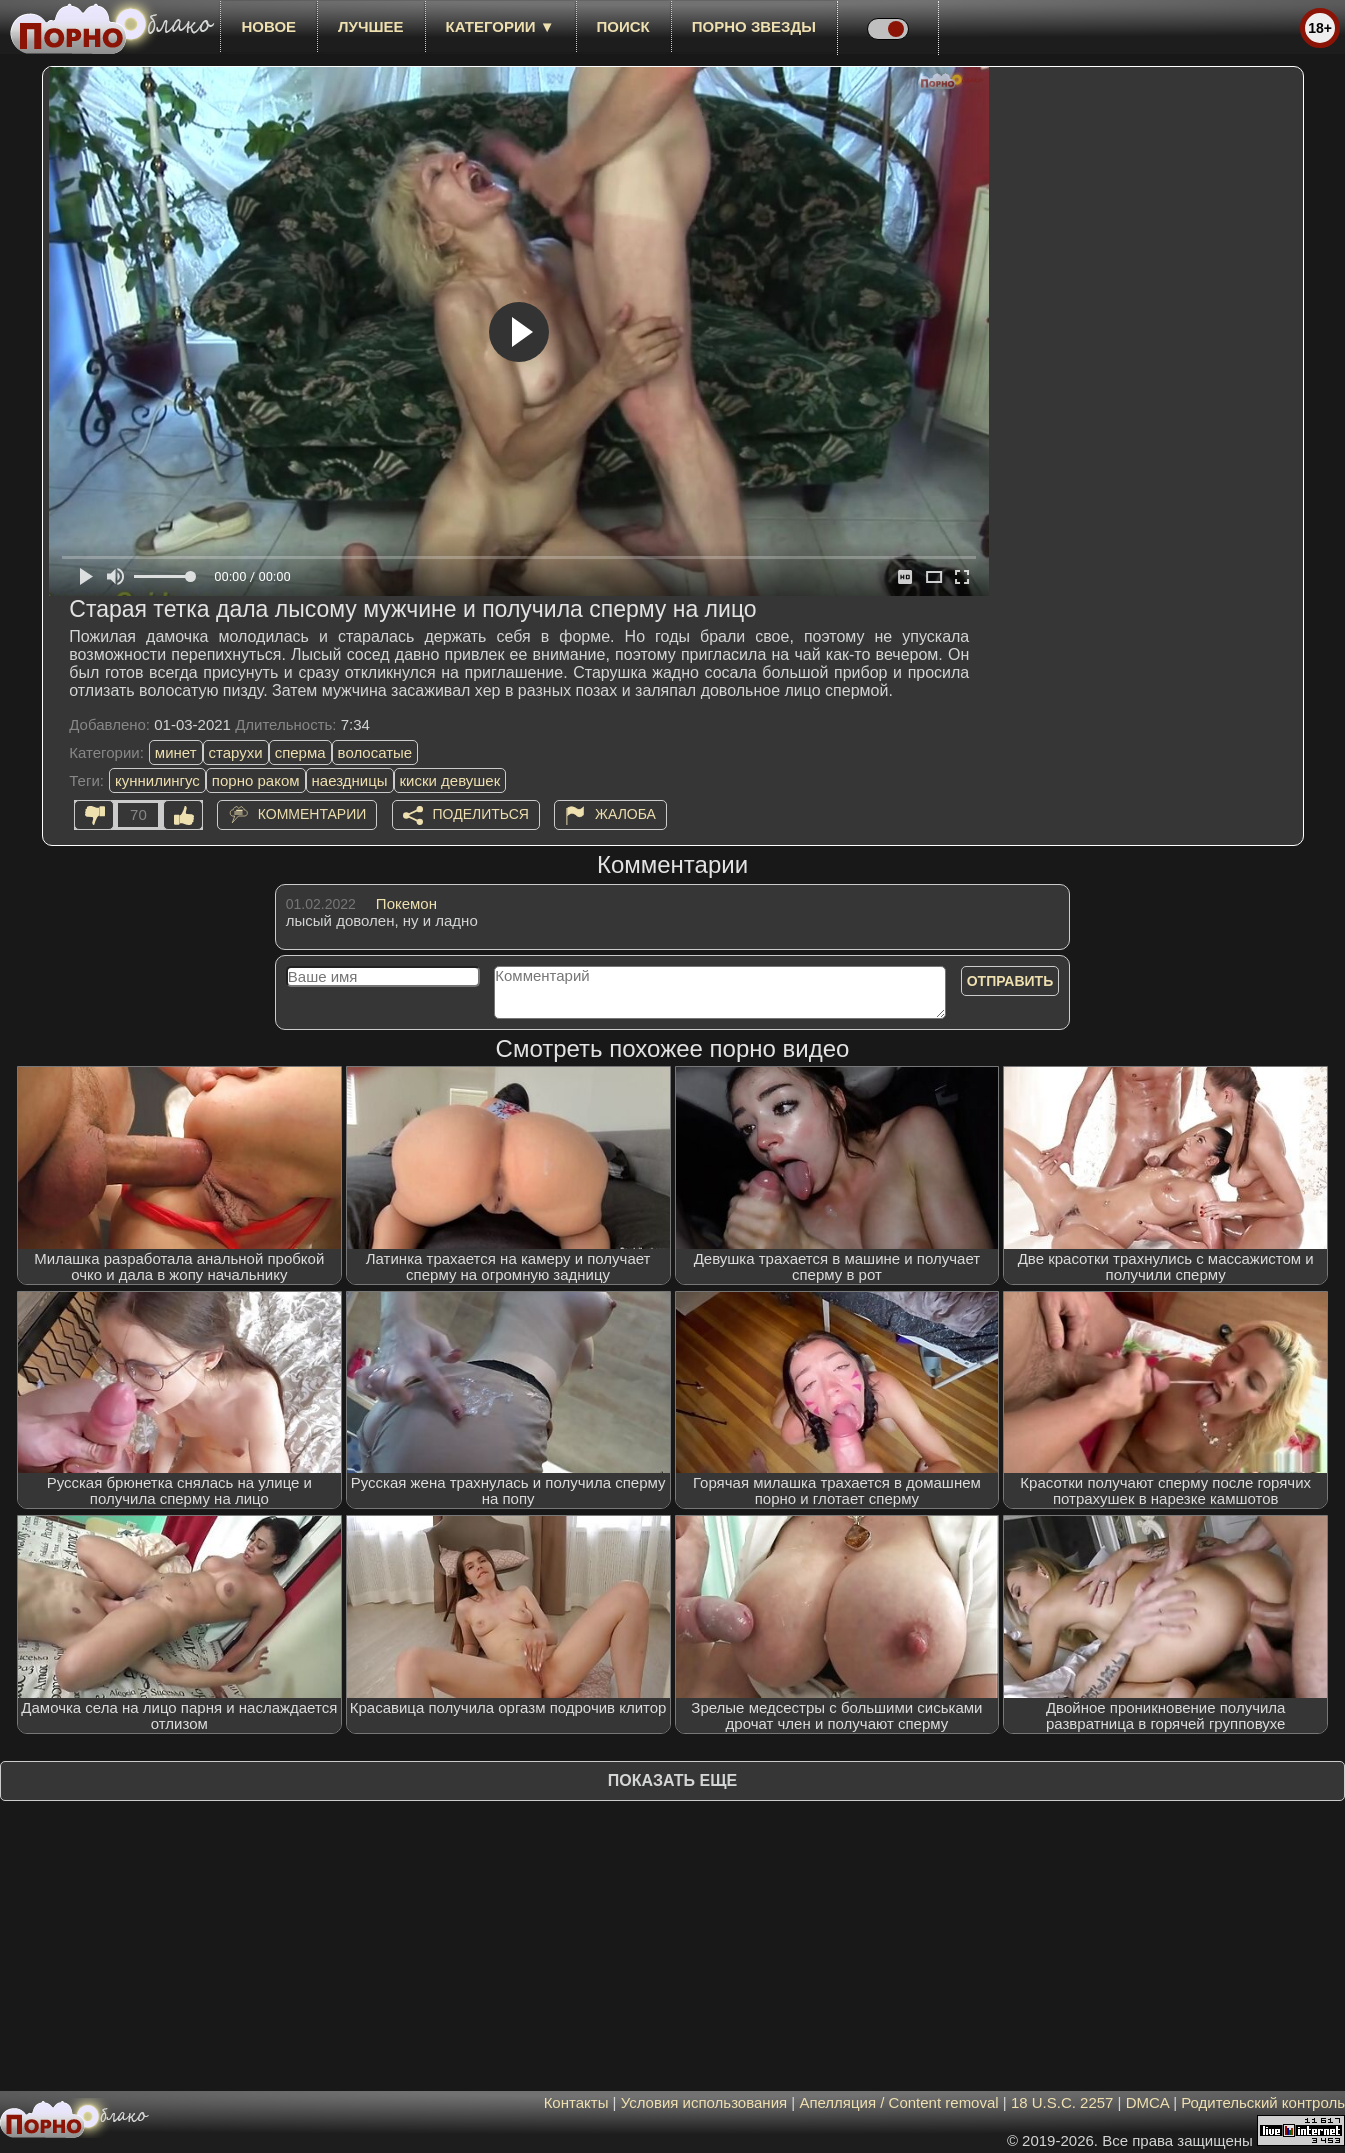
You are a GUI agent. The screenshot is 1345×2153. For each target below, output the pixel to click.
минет (176, 752)
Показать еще (672, 1780)
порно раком (256, 780)
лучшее (370, 26)
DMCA (1147, 2102)
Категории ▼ (500, 26)
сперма (300, 752)
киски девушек (450, 780)
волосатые (375, 752)
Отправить (1010, 981)
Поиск (623, 26)
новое (268, 26)
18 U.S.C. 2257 (1062, 2102)
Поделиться (481, 814)
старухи (236, 752)
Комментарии (312, 814)
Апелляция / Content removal (898, 2102)
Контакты (576, 2102)
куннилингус (157, 780)
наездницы (350, 780)
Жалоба (625, 814)
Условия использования (704, 2102)
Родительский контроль (1263, 2102)
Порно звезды (754, 26)
